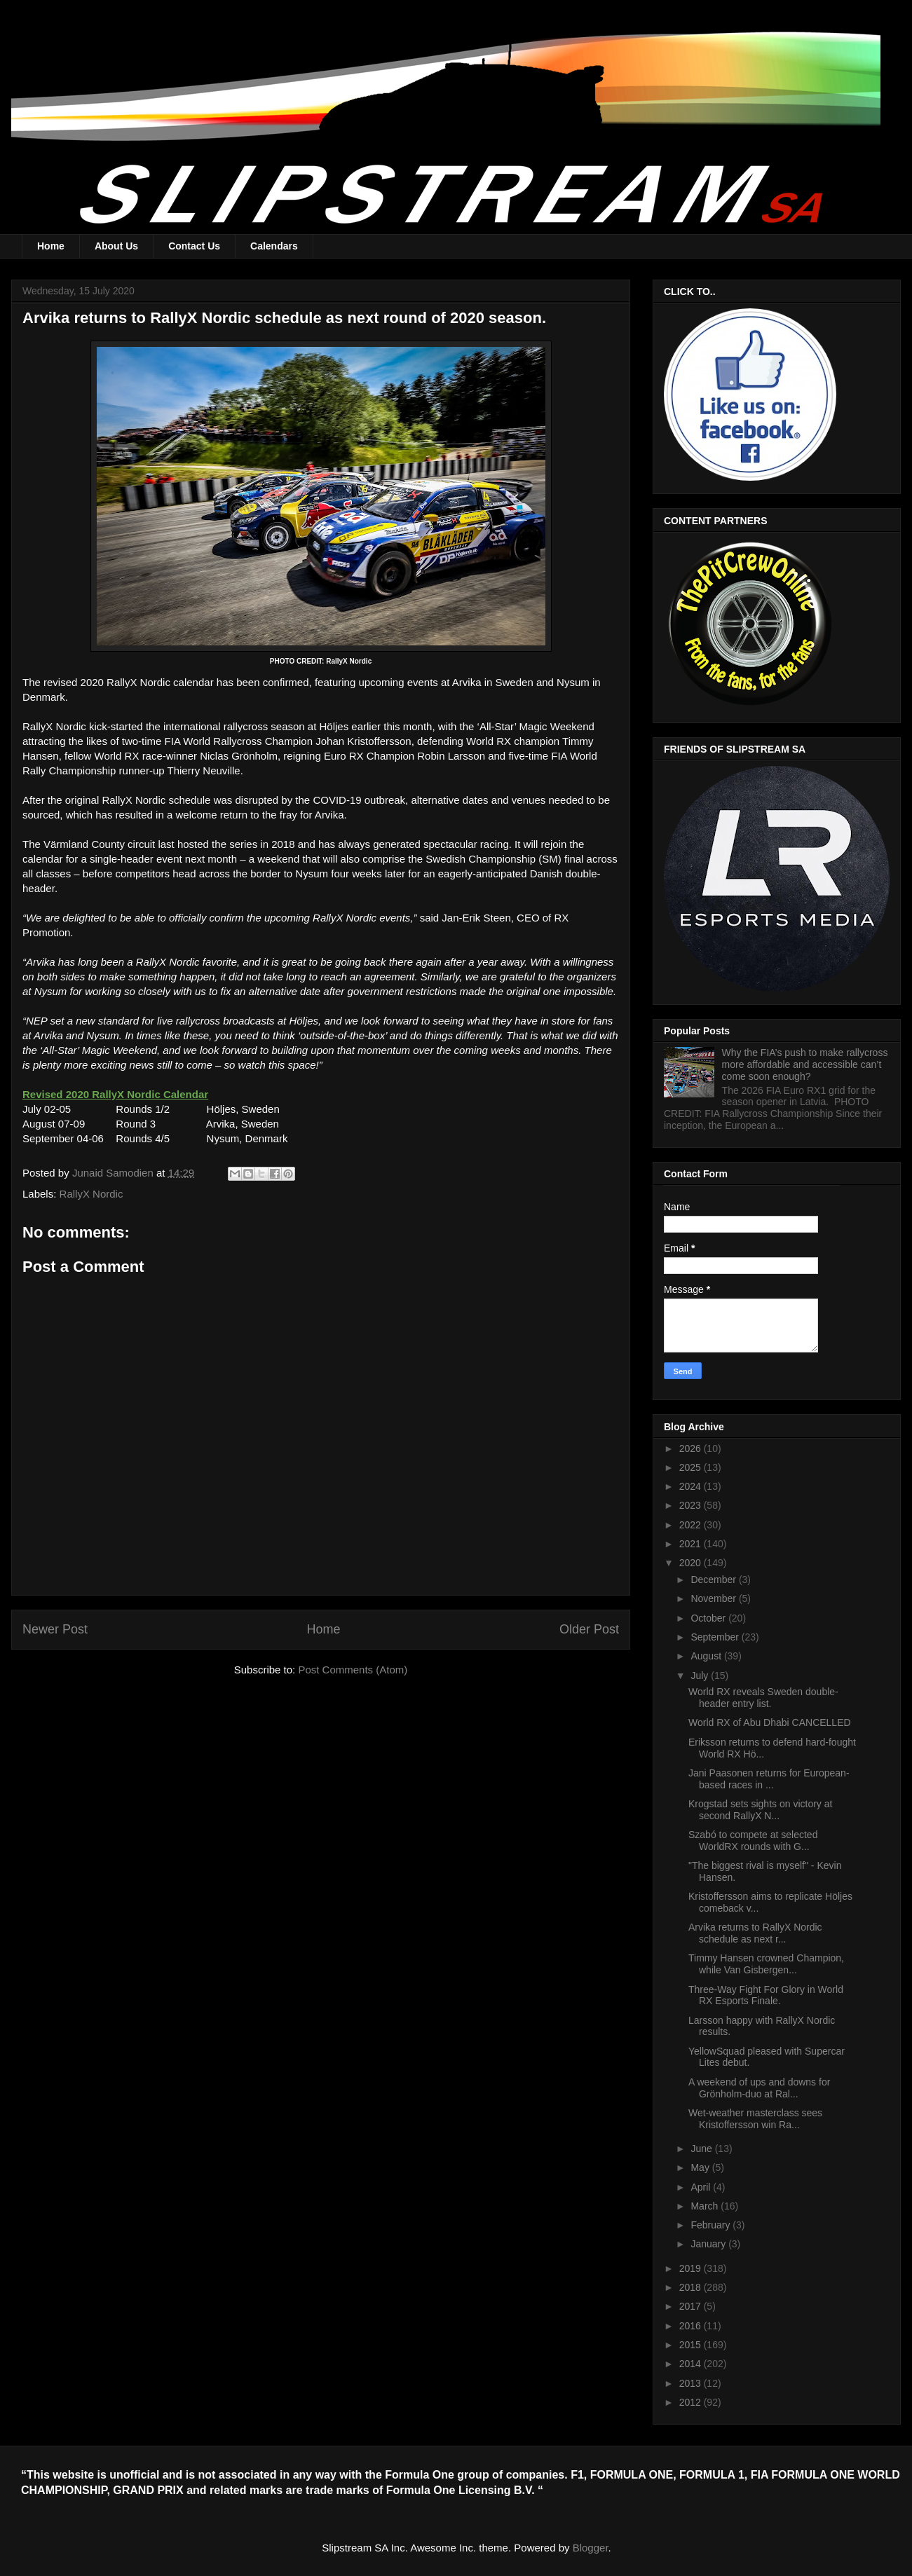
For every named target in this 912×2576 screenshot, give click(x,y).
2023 (691, 1505)
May (701, 2167)
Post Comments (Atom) (352, 1670)
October (709, 1618)
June (702, 2148)
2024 (691, 1486)
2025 (691, 1467)
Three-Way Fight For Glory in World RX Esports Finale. (765, 1995)
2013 (691, 2383)
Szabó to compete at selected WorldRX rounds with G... (752, 1840)
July (700, 1675)
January (709, 2243)
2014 (691, 2363)
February (711, 2225)
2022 (691, 1524)
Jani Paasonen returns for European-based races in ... (769, 1778)
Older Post (589, 1629)
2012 (691, 2402)
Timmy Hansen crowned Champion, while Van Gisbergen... (766, 1963)
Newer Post (55, 1629)
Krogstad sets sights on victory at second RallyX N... (760, 1809)
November (714, 1598)
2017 (691, 2306)
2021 (691, 1543)
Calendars (274, 246)
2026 (691, 1448)
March (705, 2206)
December (714, 1579)
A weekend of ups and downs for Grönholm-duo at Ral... (759, 2087)
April (701, 2187)
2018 (691, 2287)
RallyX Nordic (91, 1194)
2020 (691, 1562)
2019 (691, 2268)
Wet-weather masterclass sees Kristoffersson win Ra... (755, 2118)
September (715, 1637)
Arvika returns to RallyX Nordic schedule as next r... (755, 1933)
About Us (116, 246)
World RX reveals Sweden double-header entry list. (763, 1697)
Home (50, 246)
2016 (691, 2325)
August (706, 1656)
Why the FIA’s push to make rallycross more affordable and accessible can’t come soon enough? (805, 1064)
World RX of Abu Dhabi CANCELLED (769, 1722)
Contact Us (194, 246)
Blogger (590, 2548)
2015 (691, 2344)
